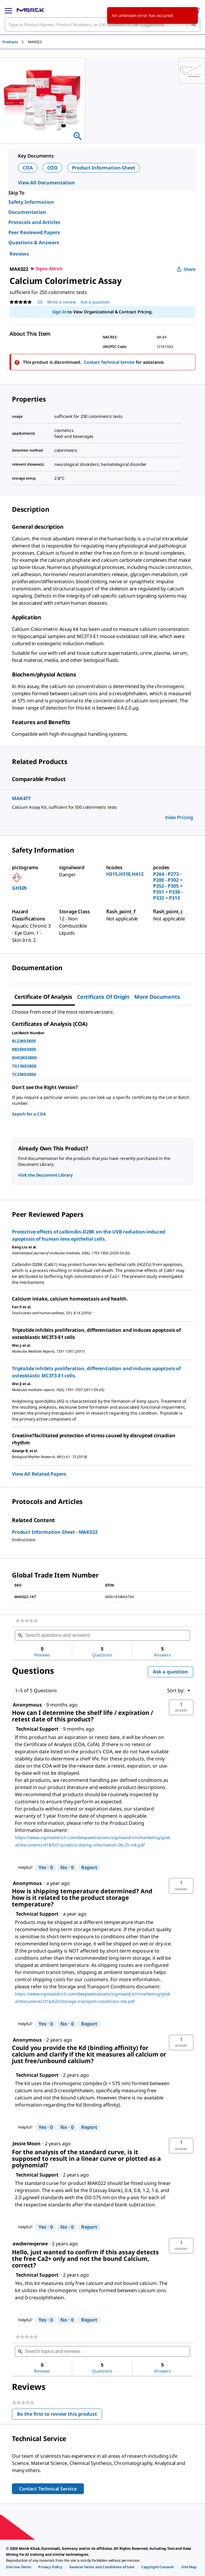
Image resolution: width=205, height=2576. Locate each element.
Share (186, 269)
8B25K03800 (24, 1049)
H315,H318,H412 (125, 874)
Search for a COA (29, 1114)
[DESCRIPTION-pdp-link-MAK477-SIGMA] (102, 807)
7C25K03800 (24, 1074)
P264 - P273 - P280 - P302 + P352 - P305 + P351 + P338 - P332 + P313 (167, 886)
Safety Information (31, 202)
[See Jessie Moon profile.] (26, 2143)
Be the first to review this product (59, 2415)
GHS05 (19, 888)
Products (10, 41)
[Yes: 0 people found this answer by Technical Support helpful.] (46, 1867)
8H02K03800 (24, 1057)
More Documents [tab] (157, 996)
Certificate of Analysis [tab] (43, 996)
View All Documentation (46, 183)
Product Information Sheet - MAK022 (55, 1532)
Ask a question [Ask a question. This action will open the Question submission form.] (95, 302)
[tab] (15, 42)
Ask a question (170, 1671)
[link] (27, 1621)
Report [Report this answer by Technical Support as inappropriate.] (89, 1867)
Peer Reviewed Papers (34, 232)
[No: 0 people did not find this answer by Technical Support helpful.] (67, 1867)
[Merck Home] (30, 10)
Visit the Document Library (45, 1175)
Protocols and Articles (34, 222)
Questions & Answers (33, 242)
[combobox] (102, 24)
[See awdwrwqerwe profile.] (30, 2243)
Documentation (27, 212)
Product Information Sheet (103, 168)
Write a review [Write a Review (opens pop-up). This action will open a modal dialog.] (61, 302)
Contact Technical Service (109, 362)
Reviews (19, 254)
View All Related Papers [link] (39, 1474)
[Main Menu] (8, 10)
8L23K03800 (24, 1041)
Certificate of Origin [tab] (103, 996)
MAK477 (21, 798)
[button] (181, 1707)
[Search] (193, 24)
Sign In (59, 312)
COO (52, 167)
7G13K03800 (24, 1066)
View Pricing (179, 817)
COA (28, 167)
